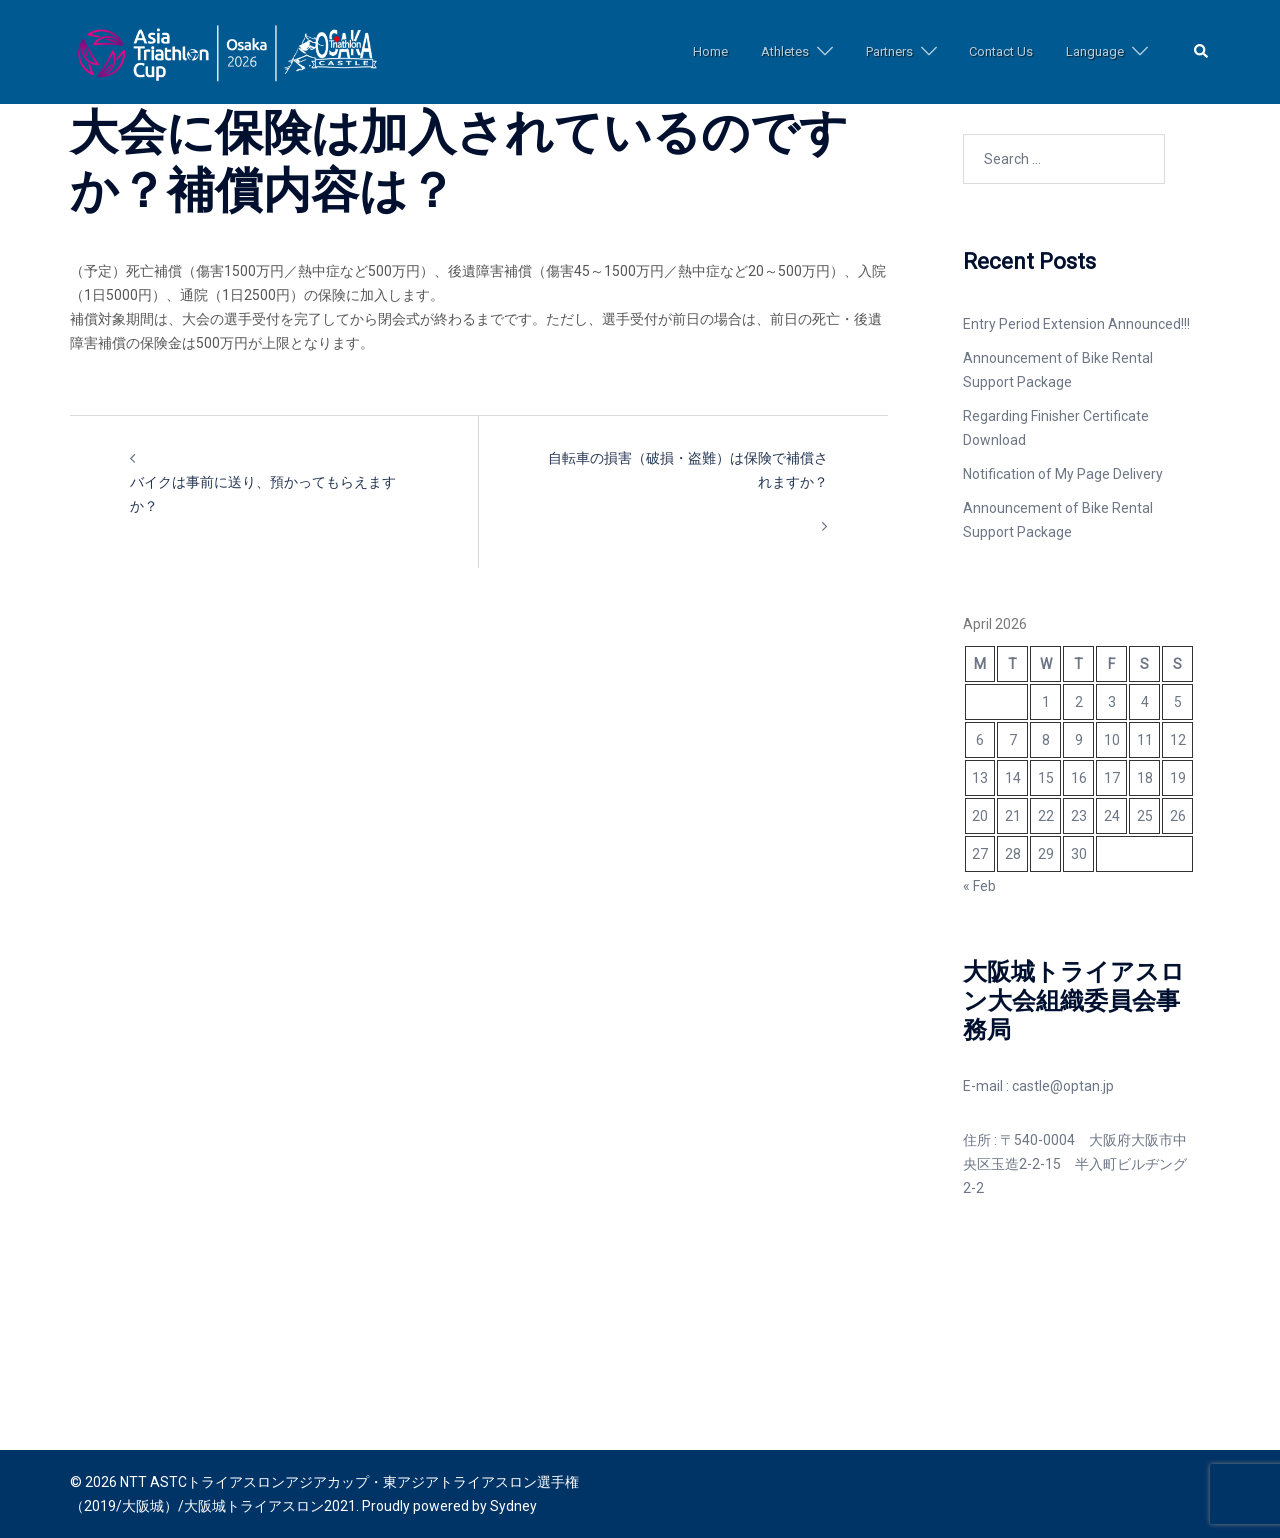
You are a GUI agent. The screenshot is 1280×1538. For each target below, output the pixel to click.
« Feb (979, 886)
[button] (1202, 52)
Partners (889, 51)
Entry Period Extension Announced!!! (1076, 324)
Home (710, 51)
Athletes (785, 51)
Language (1095, 51)
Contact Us (1001, 51)
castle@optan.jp (1063, 1086)
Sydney (513, 1506)
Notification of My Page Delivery (1063, 474)
